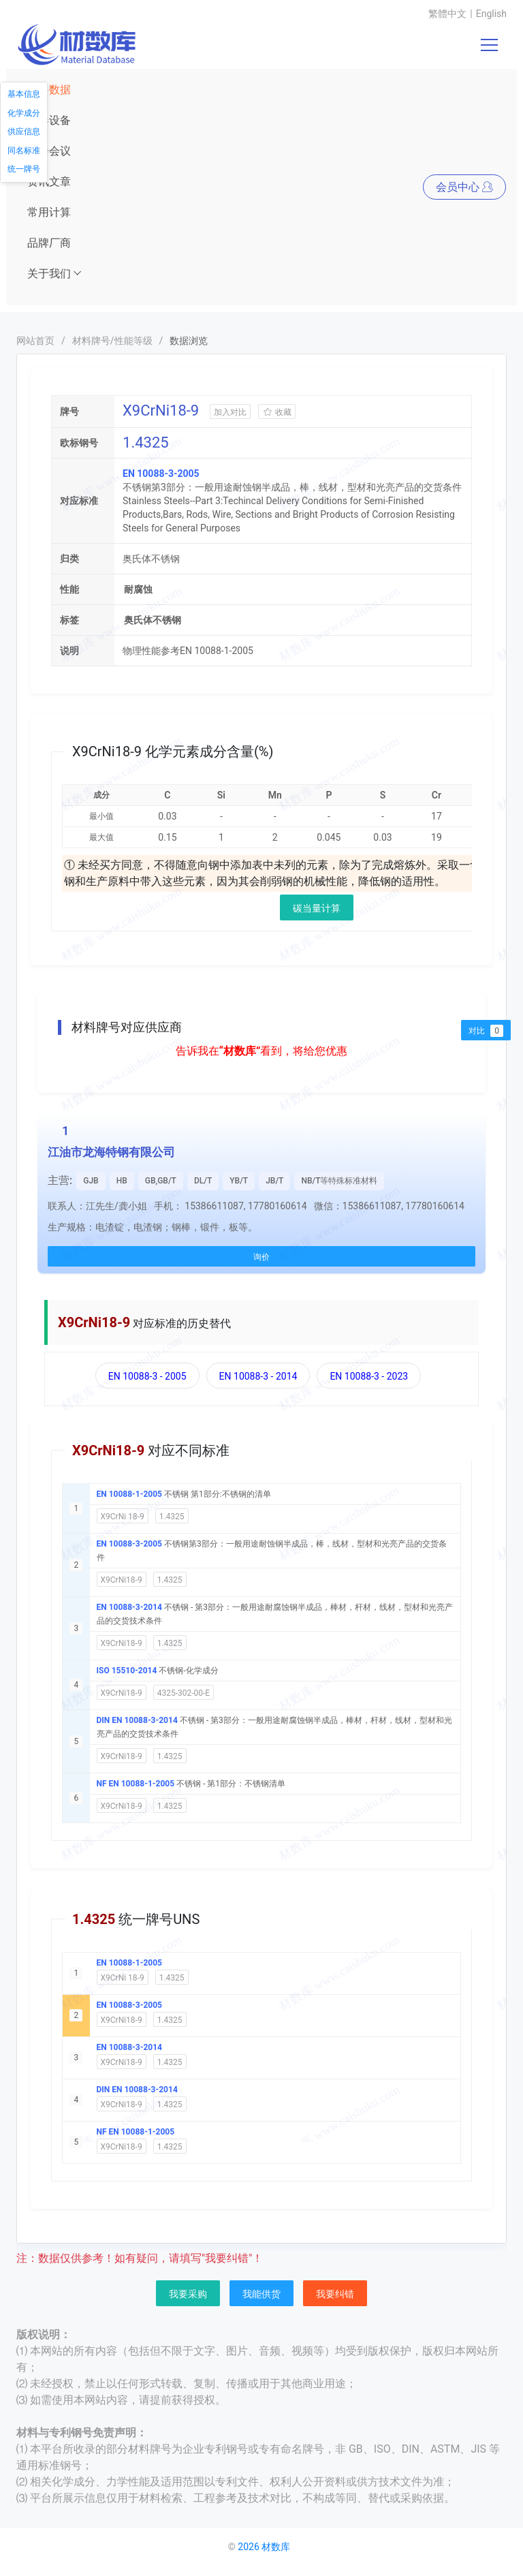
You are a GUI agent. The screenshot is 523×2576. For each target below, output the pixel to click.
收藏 (276, 412)
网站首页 (35, 340)
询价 (261, 1257)
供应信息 (23, 131)
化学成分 (23, 113)
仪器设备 (49, 120)
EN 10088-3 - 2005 (147, 1376)
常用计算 (49, 212)
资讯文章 (49, 181)
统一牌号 (23, 169)
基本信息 (23, 94)
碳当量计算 (316, 908)
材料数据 (49, 89)
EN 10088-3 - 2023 (369, 1376)
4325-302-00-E (183, 1693)
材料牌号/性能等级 (112, 340)
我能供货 (261, 2293)
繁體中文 (447, 13)
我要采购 (188, 2293)
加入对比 (230, 412)
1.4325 (172, 1516)
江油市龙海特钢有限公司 (111, 1152)
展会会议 (49, 150)
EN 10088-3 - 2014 (258, 1376)
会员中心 (464, 187)
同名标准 (23, 150)
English (491, 13)
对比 (486, 1031)
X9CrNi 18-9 (122, 1516)
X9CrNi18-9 (121, 1580)
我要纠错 (335, 2293)
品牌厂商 (49, 242)
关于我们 (54, 273)
